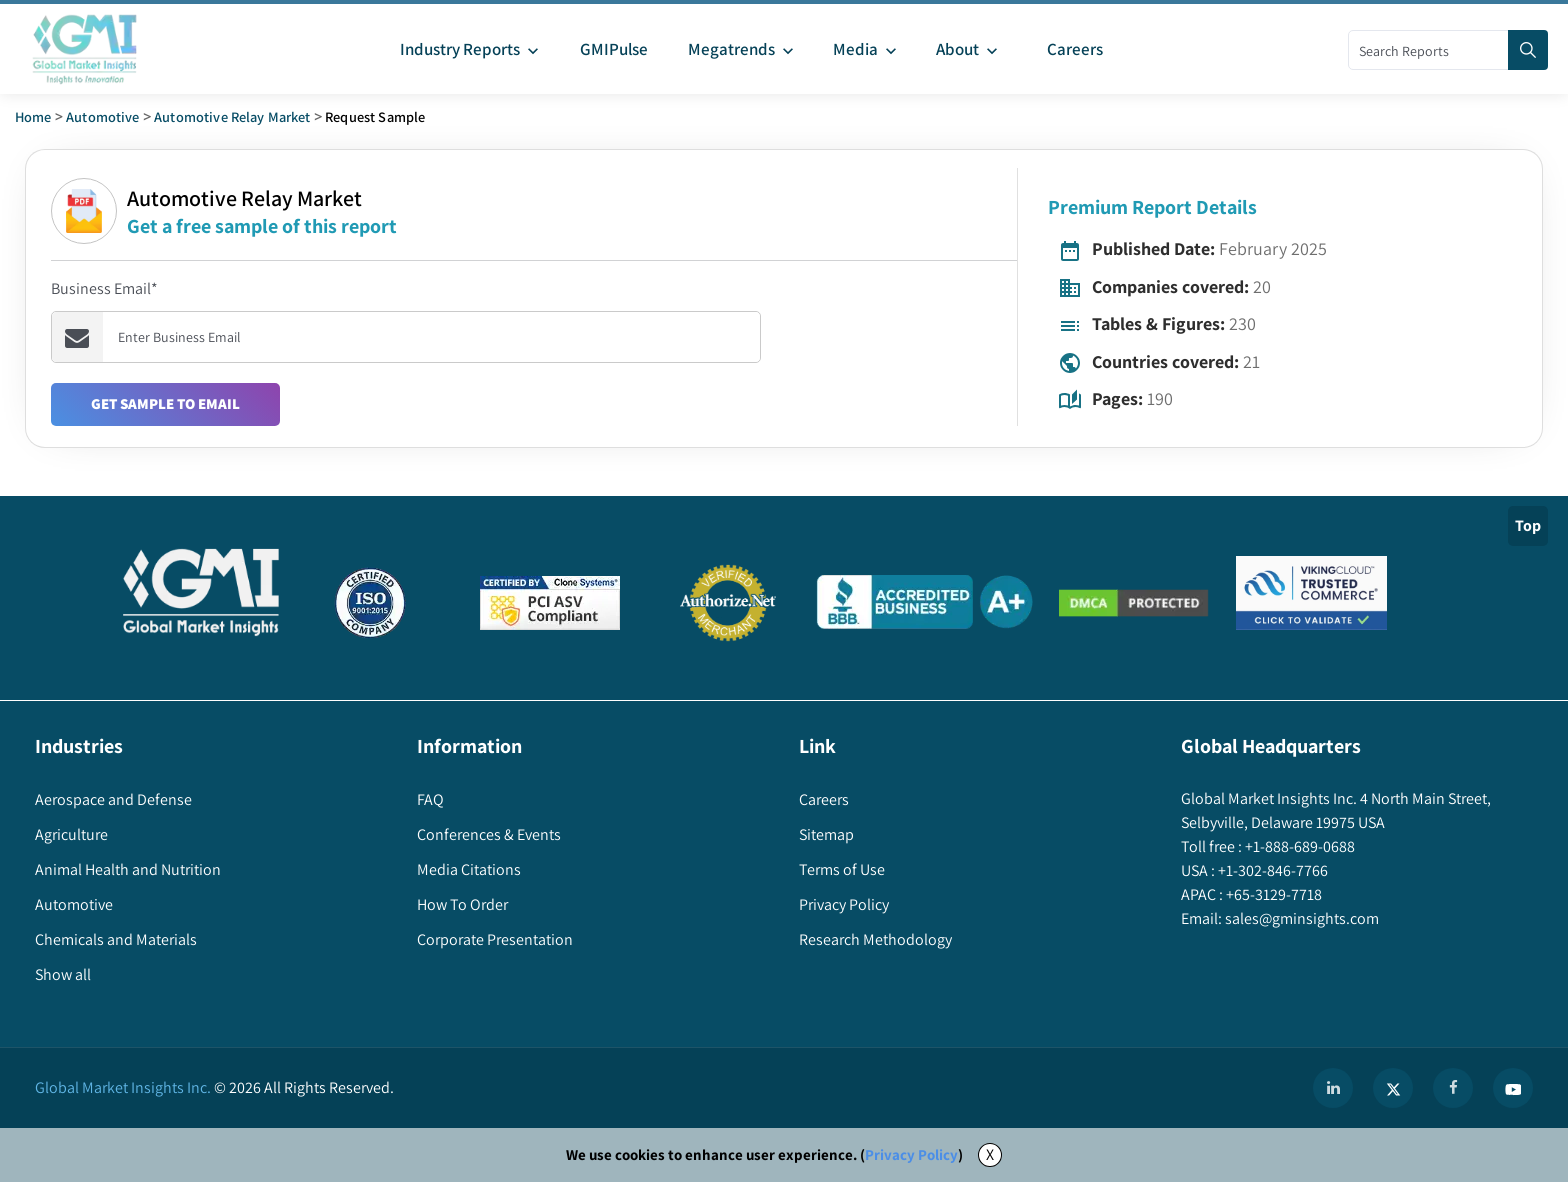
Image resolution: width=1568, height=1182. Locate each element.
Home (33, 116)
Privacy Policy (911, 1154)
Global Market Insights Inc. (123, 1087)
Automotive (103, 116)
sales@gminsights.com (1300, 918)
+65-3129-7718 (1272, 894)
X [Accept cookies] (990, 1154)
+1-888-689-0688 (1298, 846)
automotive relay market (232, 116)
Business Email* (104, 288)
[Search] (1528, 50)
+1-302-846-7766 (1271, 870)
